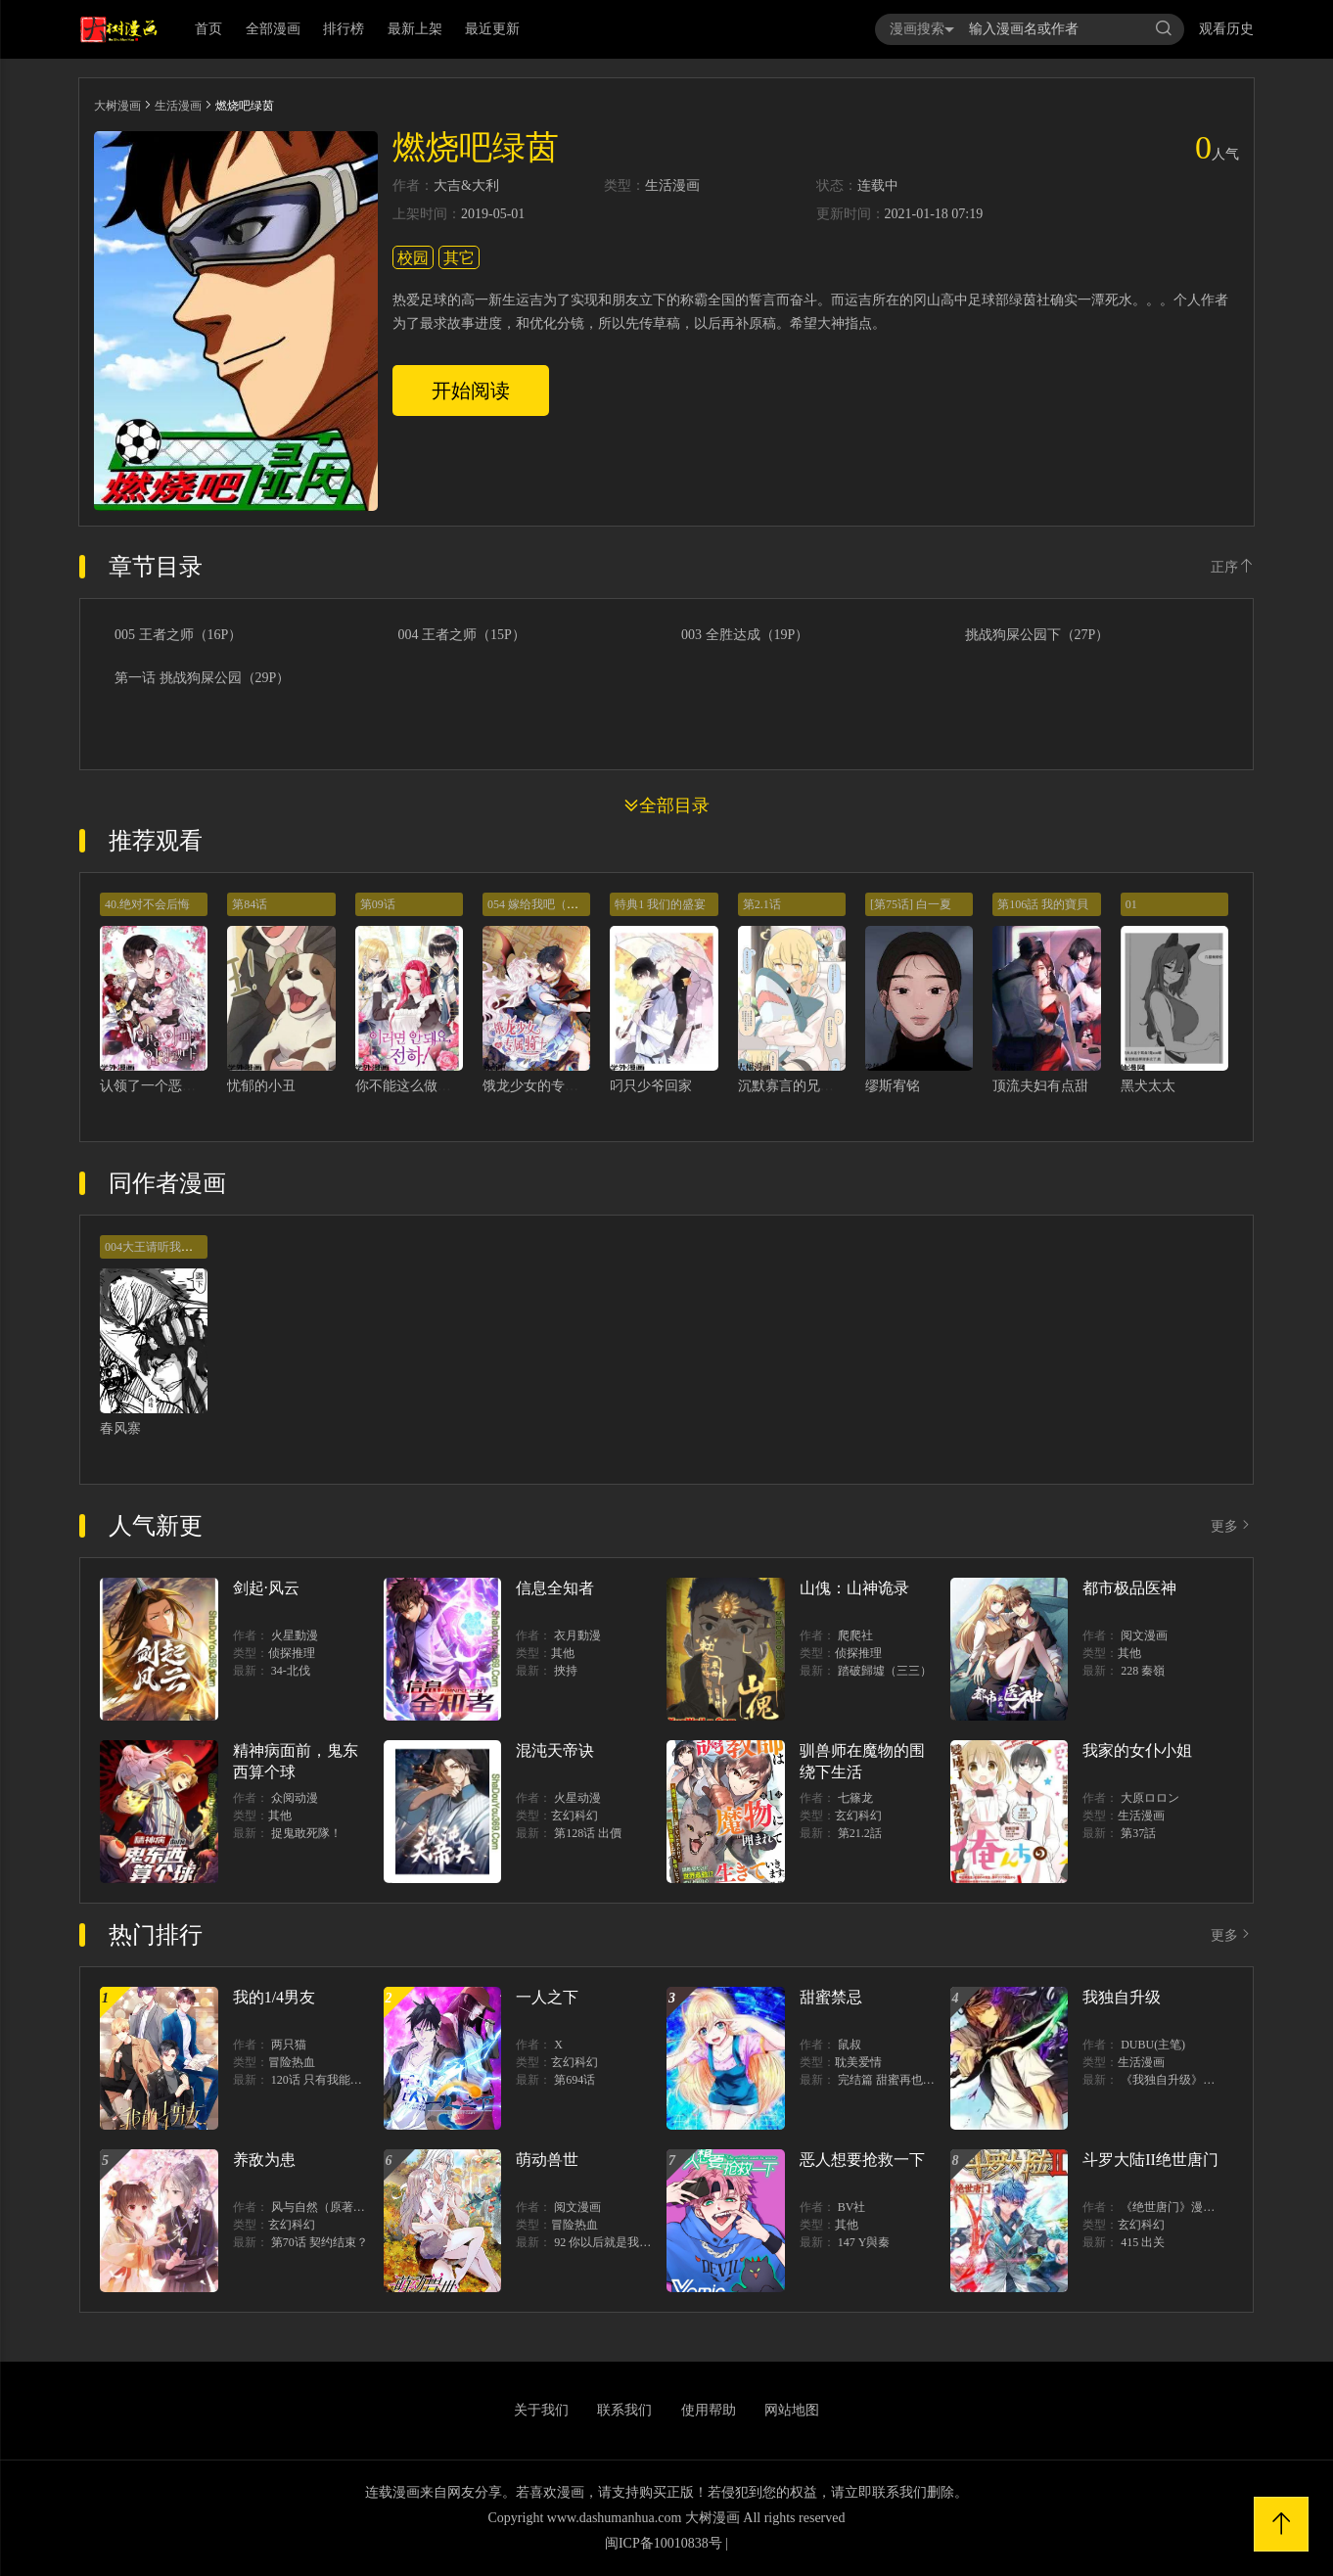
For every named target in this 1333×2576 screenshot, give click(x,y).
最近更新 (492, 29)
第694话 (574, 2080)
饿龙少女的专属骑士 (544, 1086)
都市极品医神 (1129, 1588)
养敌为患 (264, 2159)
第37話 (1138, 1833)
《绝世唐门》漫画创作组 (1185, 2207)
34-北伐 (290, 1671)
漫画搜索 (922, 29)
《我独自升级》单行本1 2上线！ (1204, 2080)
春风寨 (120, 1428)
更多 (1232, 1526)
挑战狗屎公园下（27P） (1037, 635)
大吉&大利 (466, 186)
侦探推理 (291, 1653)
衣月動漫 (577, 1635)
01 (1131, 904)
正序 (1232, 567)
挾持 (565, 1671)
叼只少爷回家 (651, 1086)
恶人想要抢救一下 (862, 2159)
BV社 (852, 2207)
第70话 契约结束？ (319, 2242)
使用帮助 (708, 2410)
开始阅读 (471, 390)
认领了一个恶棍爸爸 (161, 1086)
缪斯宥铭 (892, 1086)
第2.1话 (762, 904)
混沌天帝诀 (555, 1750)
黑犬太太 (1148, 1086)
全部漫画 (273, 29)
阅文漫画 (1144, 1635)
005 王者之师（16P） (178, 635)
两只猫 (288, 2044)
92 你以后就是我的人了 (614, 2242)
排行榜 (343, 29)
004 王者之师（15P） (462, 635)
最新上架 (415, 29)
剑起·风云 (266, 1588)
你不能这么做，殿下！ (423, 1086)
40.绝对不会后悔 (147, 904)
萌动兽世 (547, 2159)
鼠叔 (849, 2044)
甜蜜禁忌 (831, 1997)
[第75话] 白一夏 (910, 904)
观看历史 (1226, 29)
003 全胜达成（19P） (744, 635)
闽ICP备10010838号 (663, 2543)
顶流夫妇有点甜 (1040, 1086)
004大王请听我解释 (155, 1247)
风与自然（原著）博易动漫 (341, 2207)
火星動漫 (294, 1635)
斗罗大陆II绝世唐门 (1150, 2159)
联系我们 (624, 2410)
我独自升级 (1121, 1997)
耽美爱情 (858, 2062)
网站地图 (791, 2410)
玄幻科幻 (574, 1815)
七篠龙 (855, 1798)
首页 (208, 29)
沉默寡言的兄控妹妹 (799, 1086)
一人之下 (547, 1997)
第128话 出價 (587, 1833)
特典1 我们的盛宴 (660, 904)
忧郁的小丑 (261, 1086)
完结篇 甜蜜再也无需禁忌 (904, 2080)
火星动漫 (577, 1798)
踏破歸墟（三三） (885, 1671)
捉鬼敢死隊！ (306, 1833)
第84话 (249, 904)
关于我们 (541, 2410)
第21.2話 (860, 1833)
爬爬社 (855, 1635)
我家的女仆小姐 (1137, 1750)
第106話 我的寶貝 (1042, 904)
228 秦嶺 (1143, 1671)
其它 (459, 258)
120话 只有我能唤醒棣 (328, 2080)
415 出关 (1143, 2242)
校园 (413, 258)
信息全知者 (555, 1588)
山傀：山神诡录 (854, 1588)
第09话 (377, 904)
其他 (563, 1653)
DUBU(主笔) (1153, 2044)
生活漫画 (178, 106)
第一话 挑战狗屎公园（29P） (202, 678)
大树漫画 (117, 106)
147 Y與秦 (864, 2242)
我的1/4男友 (274, 1997)
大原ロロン (1150, 1798)
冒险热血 (291, 2062)
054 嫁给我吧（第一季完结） (562, 904)
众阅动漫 (294, 1798)
